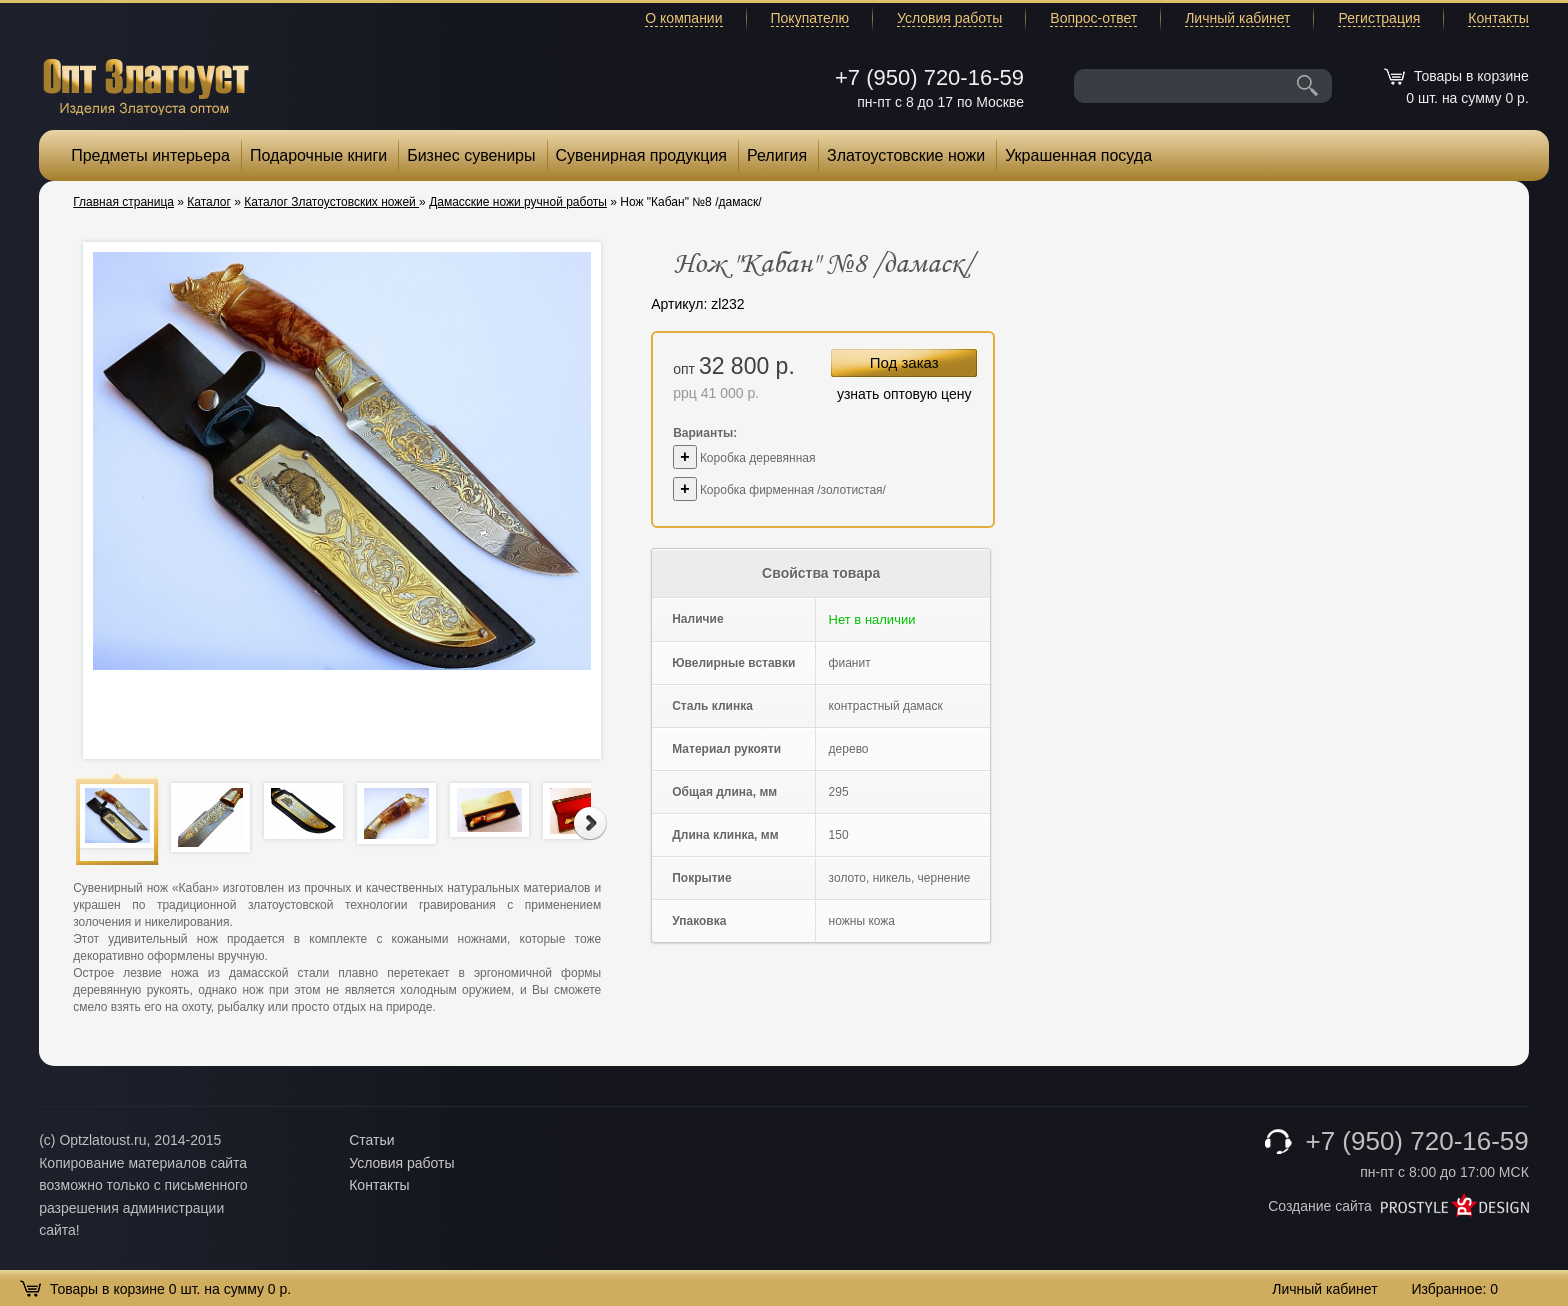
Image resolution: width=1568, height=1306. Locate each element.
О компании (683, 18)
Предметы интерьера (150, 155)
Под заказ (904, 362)
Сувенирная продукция (642, 155)
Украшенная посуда (1078, 155)
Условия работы (949, 18)
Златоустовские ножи (906, 155)
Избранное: (1454, 1289)
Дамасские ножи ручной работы (518, 202)
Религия (777, 155)
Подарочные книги (318, 155)
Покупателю (810, 18)
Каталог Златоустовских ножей (331, 202)
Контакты (1498, 18)
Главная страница (123, 202)
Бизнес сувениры (471, 155)
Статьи (371, 1140)
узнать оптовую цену (904, 394)
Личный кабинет (1237, 18)
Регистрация (1379, 18)
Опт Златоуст (146, 84)
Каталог (209, 202)
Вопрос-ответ (1093, 18)
